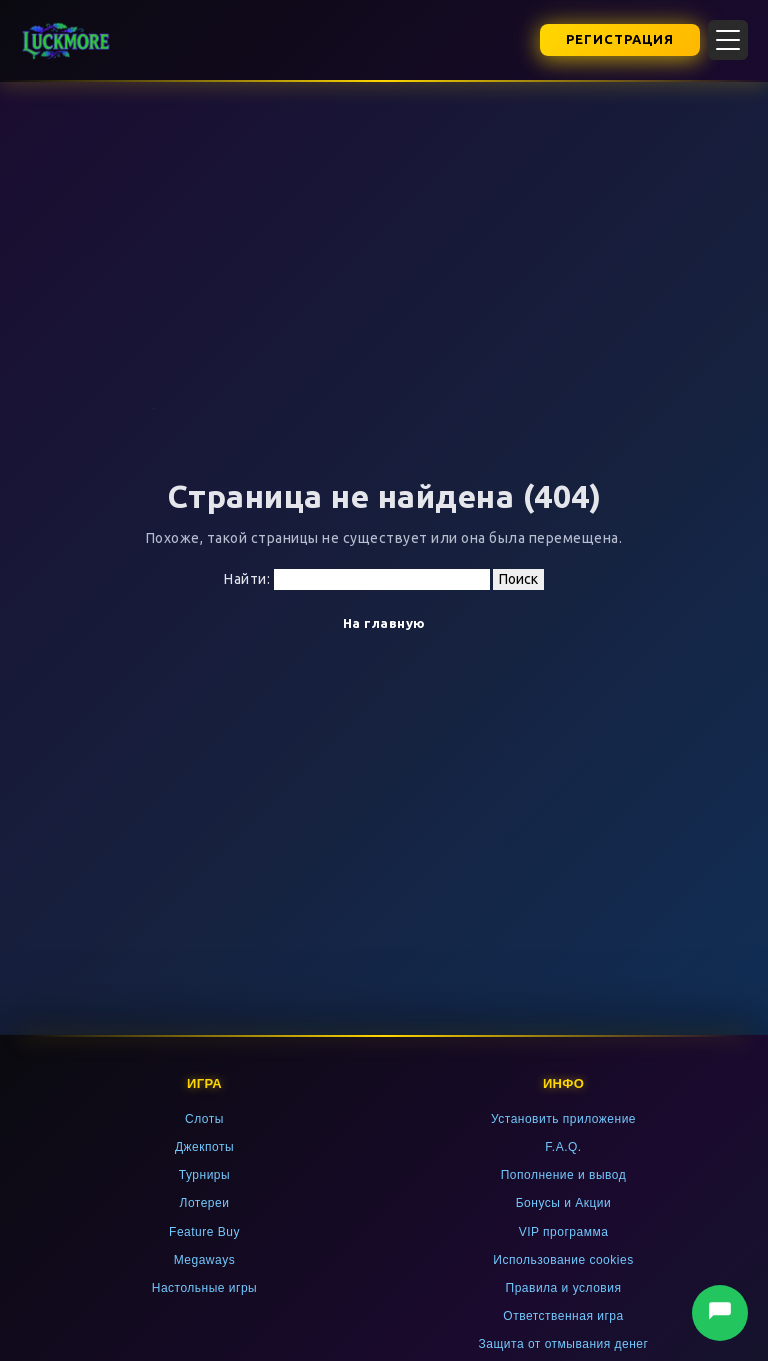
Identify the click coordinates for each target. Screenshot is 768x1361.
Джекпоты (204, 1147)
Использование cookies (563, 1260)
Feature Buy (204, 1232)
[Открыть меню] (728, 40)
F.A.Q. (563, 1147)
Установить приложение (563, 1119)
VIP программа (564, 1232)
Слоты (204, 1119)
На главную (384, 623)
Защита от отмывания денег (564, 1344)
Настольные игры (205, 1288)
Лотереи (205, 1203)
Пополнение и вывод (564, 1175)
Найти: (247, 579)
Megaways (204, 1260)
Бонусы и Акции (564, 1203)
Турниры (204, 1175)
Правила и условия (564, 1288)
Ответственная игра (563, 1316)
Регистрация (620, 39)
